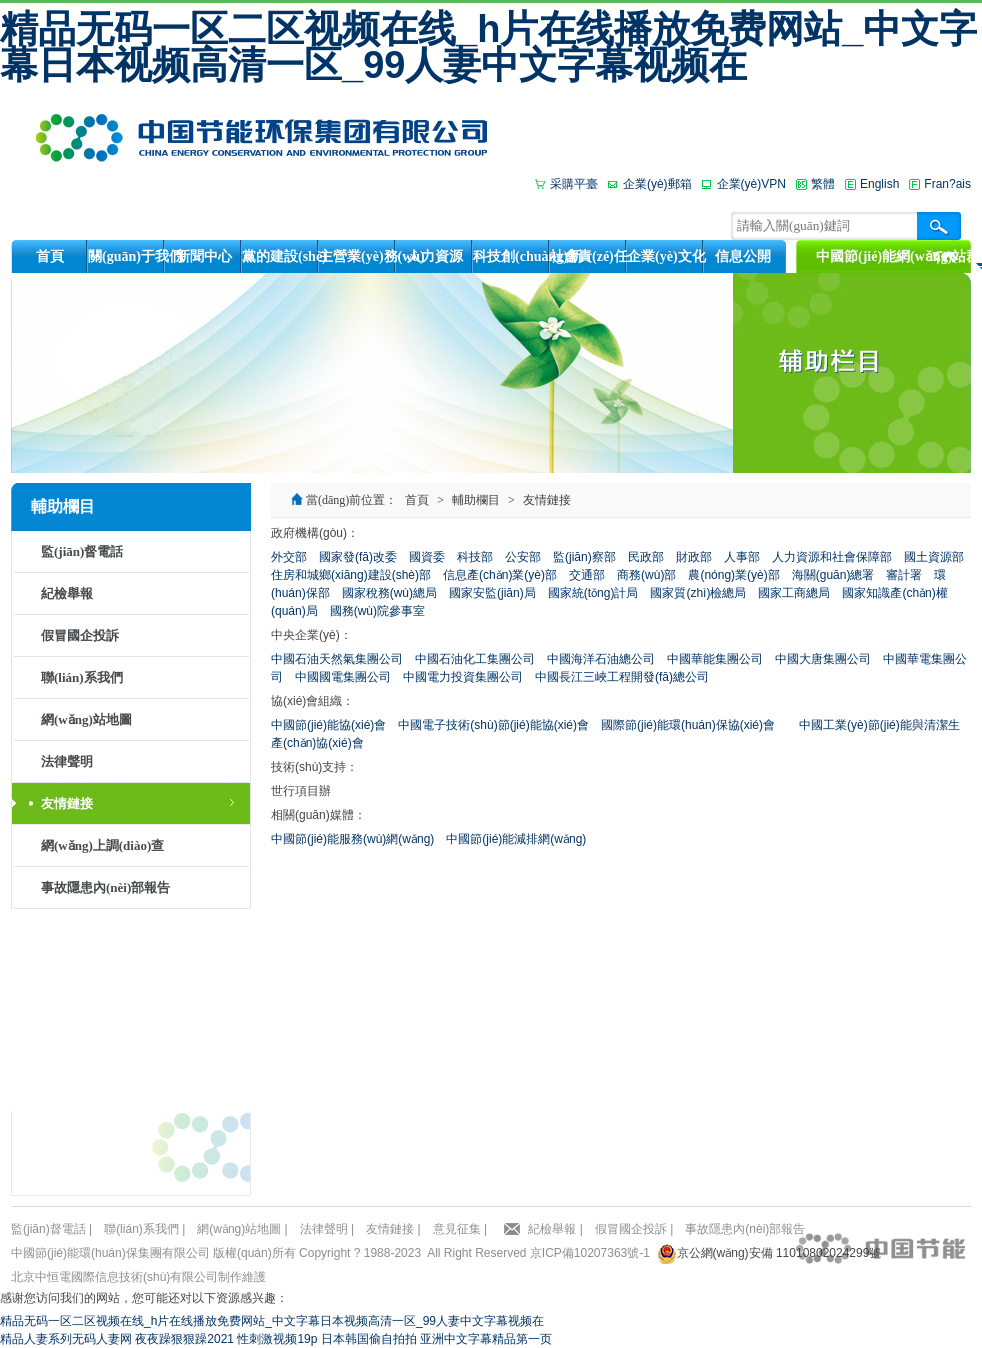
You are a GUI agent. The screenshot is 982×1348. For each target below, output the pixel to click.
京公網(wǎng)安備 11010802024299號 (779, 1253)
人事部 (742, 557)
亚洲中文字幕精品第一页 (486, 1339)
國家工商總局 (794, 593)
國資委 (427, 557)
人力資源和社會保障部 (832, 557)
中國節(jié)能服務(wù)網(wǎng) (352, 839)
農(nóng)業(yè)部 (733, 575)
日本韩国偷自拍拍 (369, 1339)
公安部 (523, 557)
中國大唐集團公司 (823, 659)
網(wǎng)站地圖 (86, 719)
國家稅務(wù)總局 (389, 593)
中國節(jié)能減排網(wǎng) (516, 839)
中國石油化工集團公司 (475, 659)
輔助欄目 (476, 500)
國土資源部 (934, 557)
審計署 (904, 575)
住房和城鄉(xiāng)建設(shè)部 (351, 575)
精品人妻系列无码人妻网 (66, 1339)
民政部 (646, 557)
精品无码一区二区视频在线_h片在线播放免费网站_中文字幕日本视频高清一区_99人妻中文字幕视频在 (488, 47)
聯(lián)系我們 (82, 677)
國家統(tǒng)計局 (593, 593)
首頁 (417, 500)
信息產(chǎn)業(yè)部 (500, 575)
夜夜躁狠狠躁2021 (184, 1339)
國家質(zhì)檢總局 (698, 593)
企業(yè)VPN (751, 184)
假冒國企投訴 (80, 635)
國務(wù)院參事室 (377, 611)
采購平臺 (574, 184)
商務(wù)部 (646, 575)
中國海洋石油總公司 (601, 659)
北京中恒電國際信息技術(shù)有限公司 (114, 1277)
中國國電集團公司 (343, 677)
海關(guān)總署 (833, 575)
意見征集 (457, 1229)
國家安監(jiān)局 (492, 593)
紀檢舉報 (67, 593)
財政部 (694, 557)
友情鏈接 (67, 803)
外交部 (289, 557)
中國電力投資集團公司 (463, 677)
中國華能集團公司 (715, 659)
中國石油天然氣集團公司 (337, 659)
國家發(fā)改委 (358, 557)
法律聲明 (67, 761)
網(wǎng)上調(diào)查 (102, 845)
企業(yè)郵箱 (657, 184)
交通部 (587, 575)
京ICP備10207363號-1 (590, 1253)
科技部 (475, 557)
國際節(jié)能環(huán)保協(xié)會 (688, 725)
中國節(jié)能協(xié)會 (328, 725)
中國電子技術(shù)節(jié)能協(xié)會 (493, 725)
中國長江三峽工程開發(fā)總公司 (622, 677)
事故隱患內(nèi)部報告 (105, 887)
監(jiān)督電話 (82, 551)
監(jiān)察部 (584, 557)
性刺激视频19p (277, 1339)
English (879, 184)
